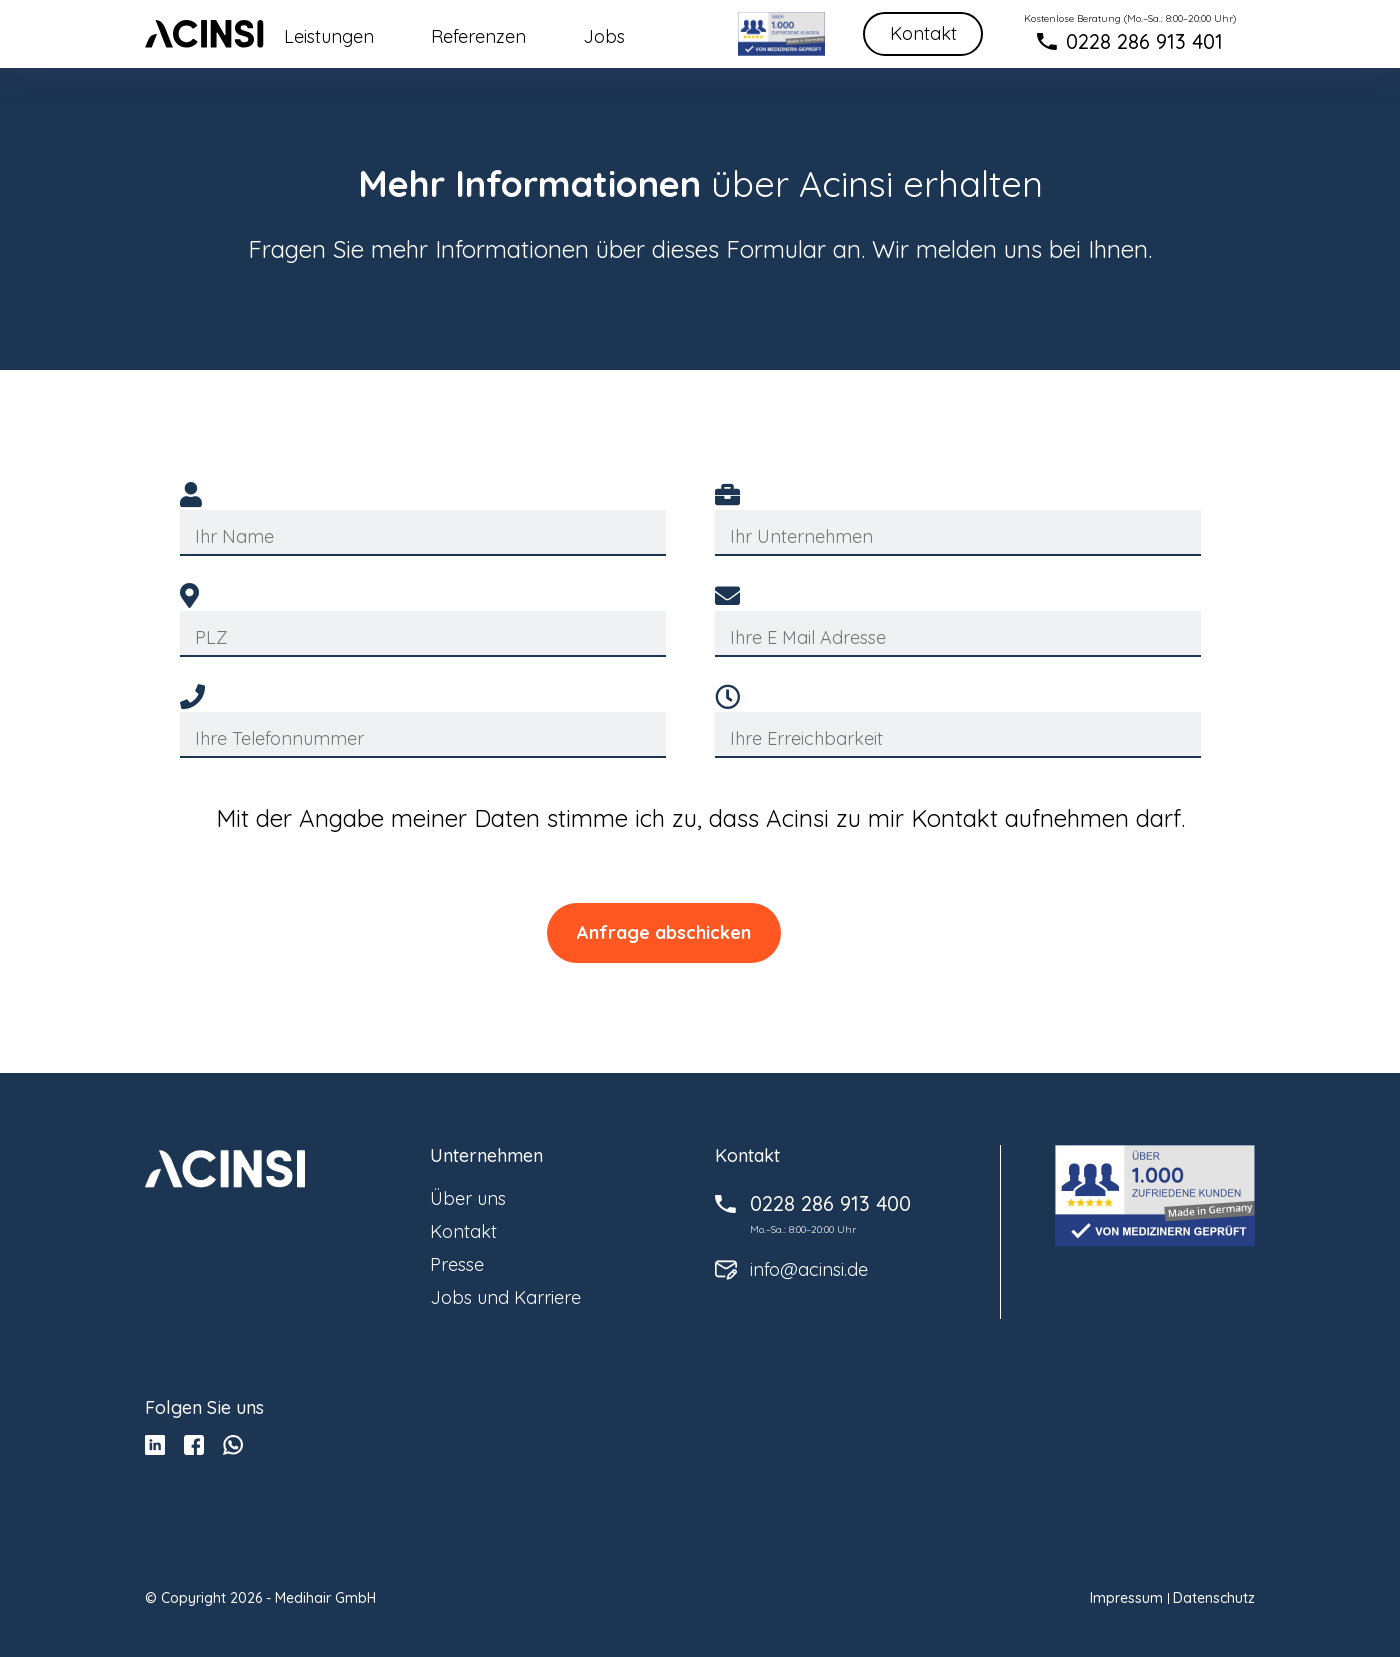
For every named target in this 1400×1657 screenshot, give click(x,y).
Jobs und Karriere (505, 1297)
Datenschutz (1214, 1598)
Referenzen (478, 36)
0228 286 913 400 (830, 1204)
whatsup (233, 1445)
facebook (194, 1445)
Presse (457, 1264)
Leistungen (329, 36)
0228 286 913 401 (1144, 42)
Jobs (604, 36)
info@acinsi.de (809, 1270)
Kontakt (923, 33)
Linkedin (155, 1445)
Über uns (468, 1198)
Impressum (1126, 1598)
